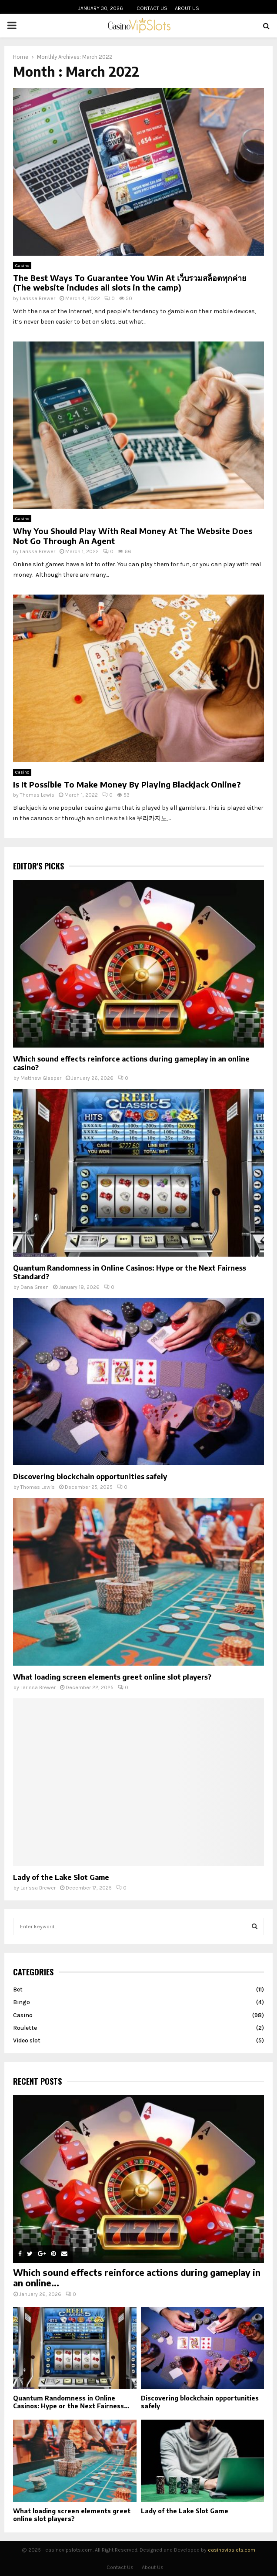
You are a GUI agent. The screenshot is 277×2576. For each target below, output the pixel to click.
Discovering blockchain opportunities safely (90, 1476)
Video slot (26, 2040)
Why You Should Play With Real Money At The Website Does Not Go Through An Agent (132, 536)
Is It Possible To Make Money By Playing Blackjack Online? (127, 784)
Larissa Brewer (37, 298)
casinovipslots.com (231, 2550)
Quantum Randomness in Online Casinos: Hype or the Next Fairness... (71, 2402)
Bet (18, 1989)
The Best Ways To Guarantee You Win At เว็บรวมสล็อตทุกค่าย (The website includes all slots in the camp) (130, 283)
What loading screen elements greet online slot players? (112, 1677)
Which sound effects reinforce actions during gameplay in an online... (136, 2277)
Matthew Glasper (40, 1078)
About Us (187, 8)
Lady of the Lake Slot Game (61, 1877)
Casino (22, 265)
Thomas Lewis (37, 795)
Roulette (25, 2028)
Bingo (21, 2002)
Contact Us (152, 8)
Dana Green (34, 1287)
